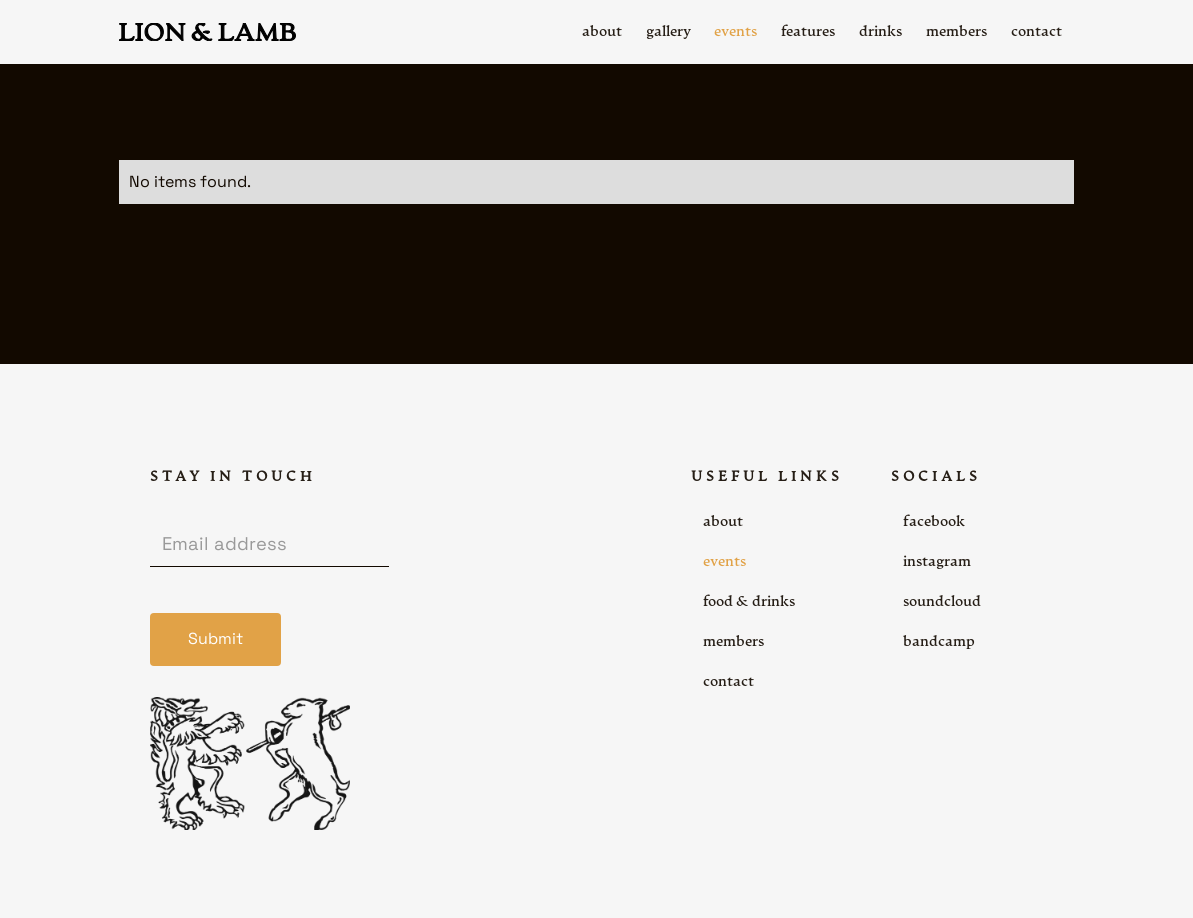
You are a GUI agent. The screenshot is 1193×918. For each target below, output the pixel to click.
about (723, 522)
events (724, 562)
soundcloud (942, 602)
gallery (668, 32)
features (808, 32)
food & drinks (749, 602)
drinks (880, 32)
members (733, 642)
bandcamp (939, 642)
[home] (207, 32)
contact (728, 682)
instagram (937, 562)
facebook (934, 522)
